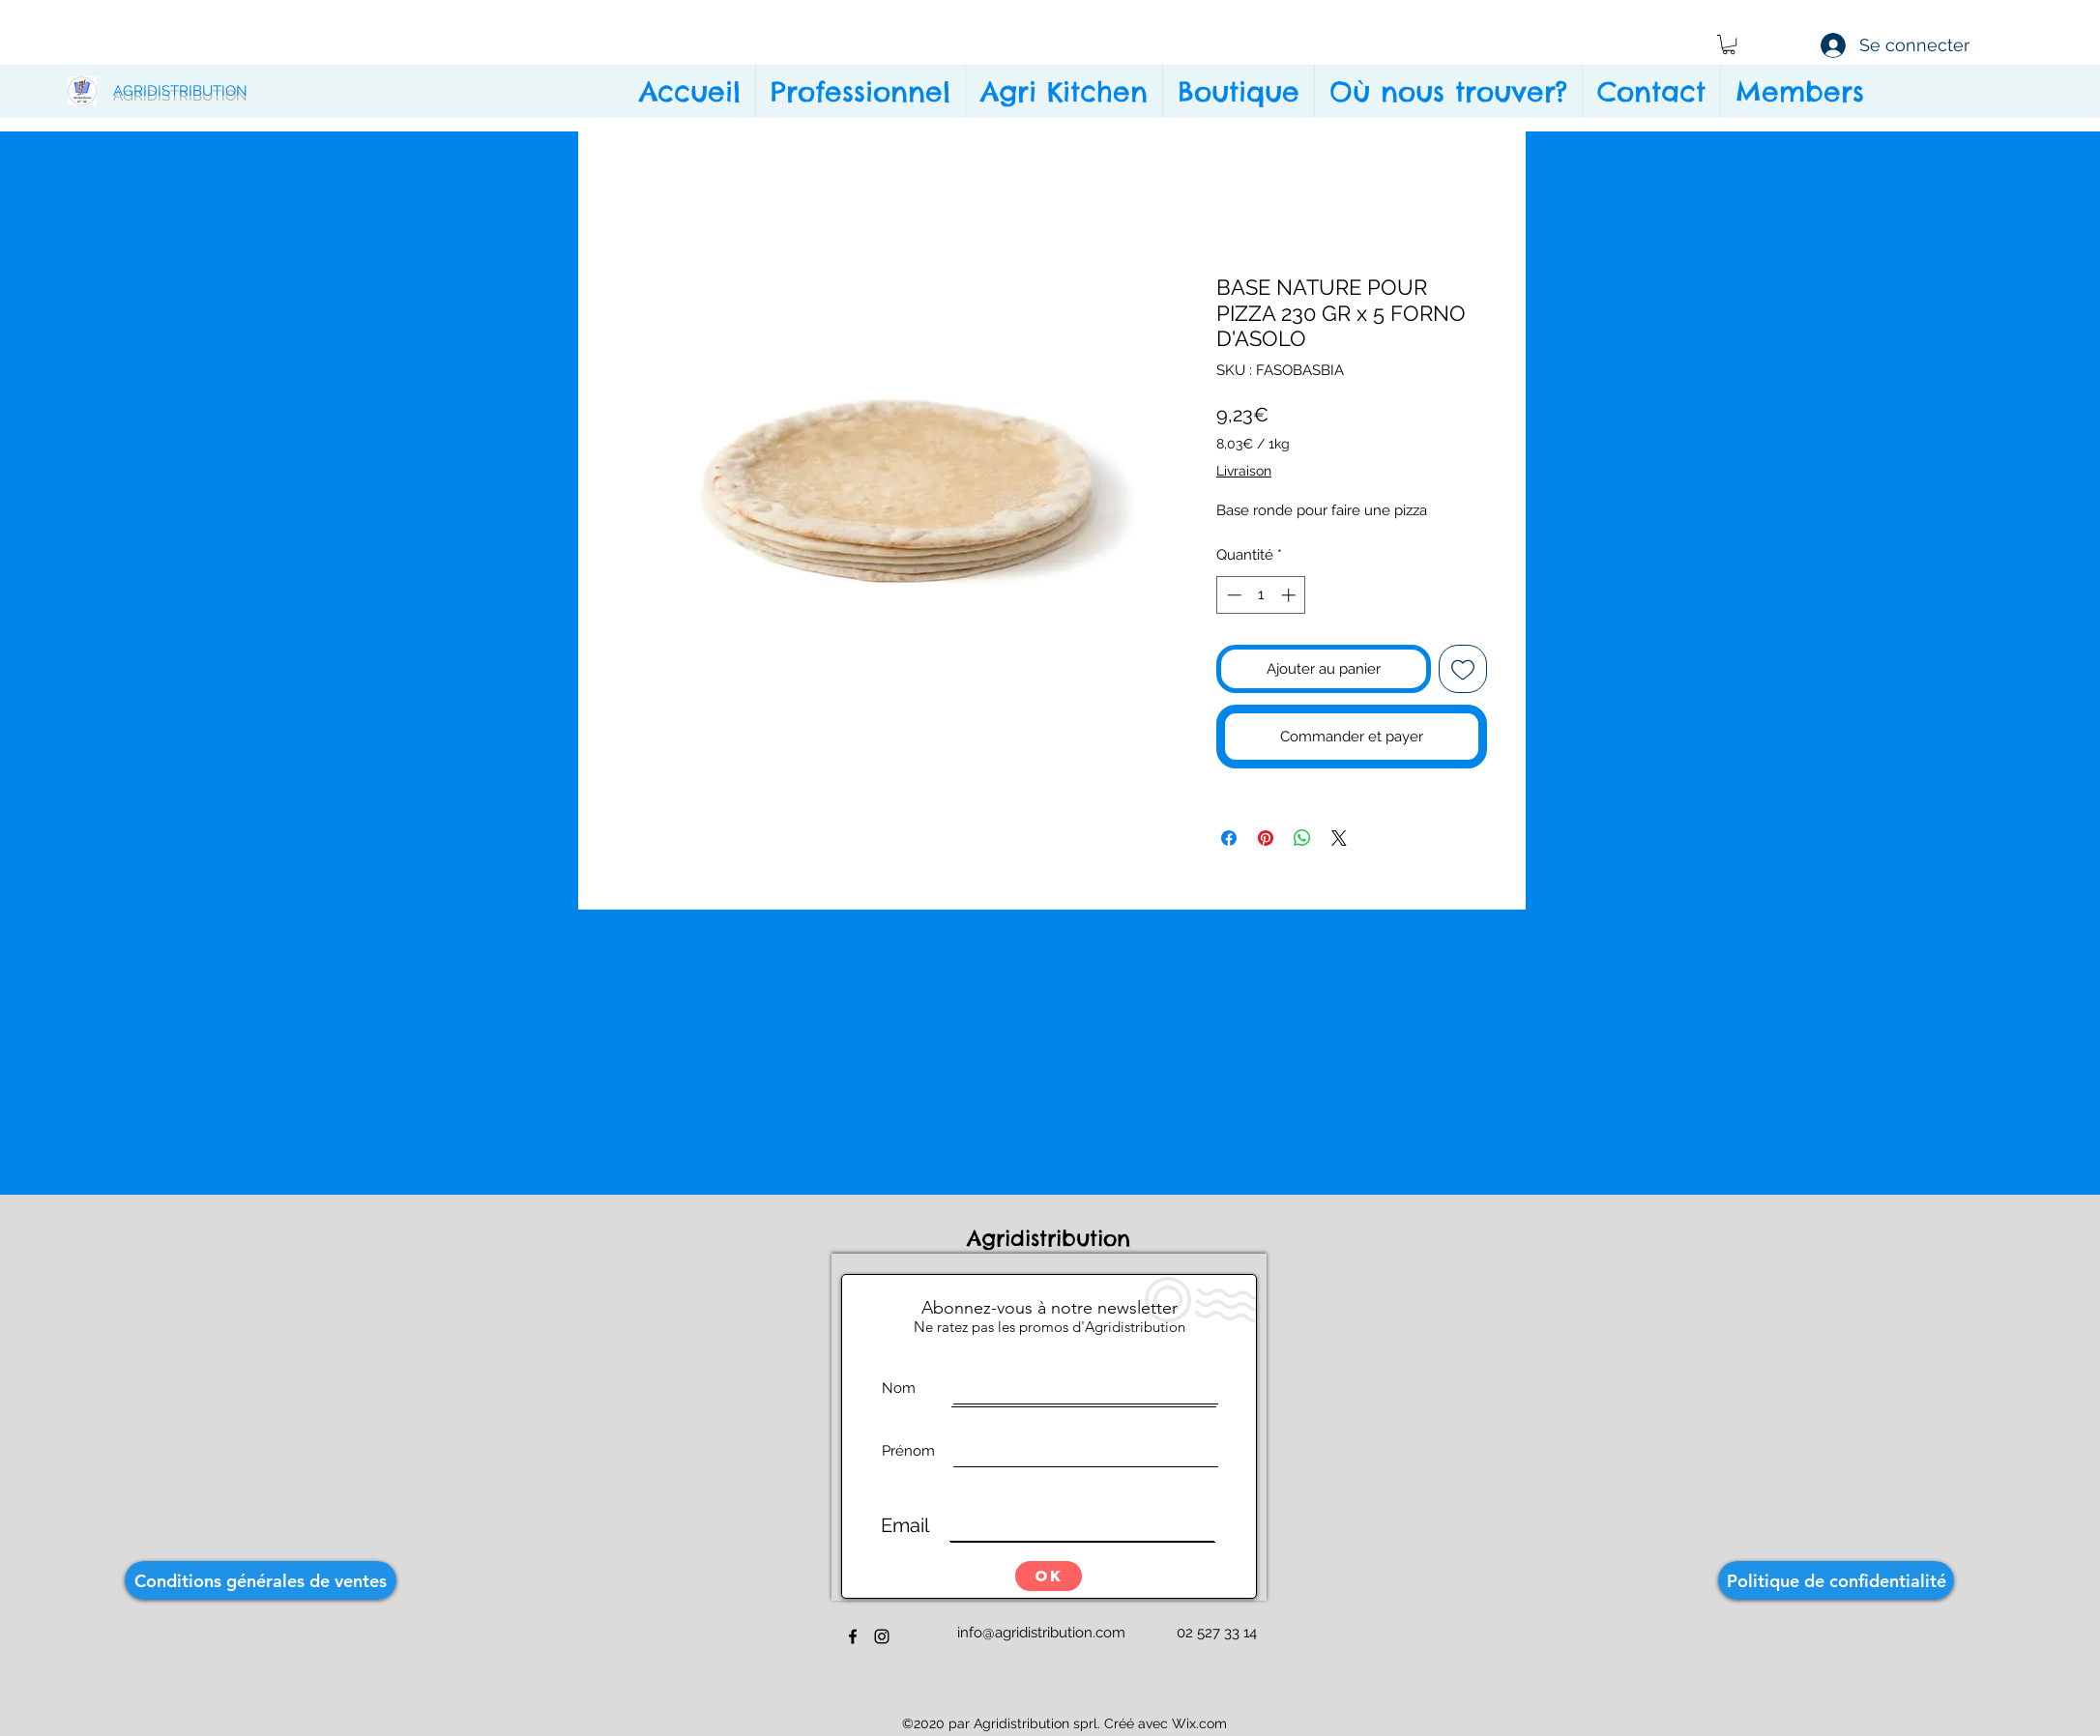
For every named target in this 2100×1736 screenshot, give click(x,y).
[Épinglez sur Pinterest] (1265, 838)
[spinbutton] (1261, 595)
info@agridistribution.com (1041, 1632)
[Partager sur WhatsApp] (1302, 838)
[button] (1728, 44)
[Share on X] (1339, 838)
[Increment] (1290, 595)
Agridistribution (1053, 1238)
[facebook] (852, 1636)
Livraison (1243, 470)
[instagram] (881, 1636)
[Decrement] (1232, 595)
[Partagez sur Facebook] (1228, 838)
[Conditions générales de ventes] (260, 1580)
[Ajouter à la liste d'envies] (1463, 669)
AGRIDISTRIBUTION (180, 91)
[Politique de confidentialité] (1836, 1580)
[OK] (1048, 1576)
